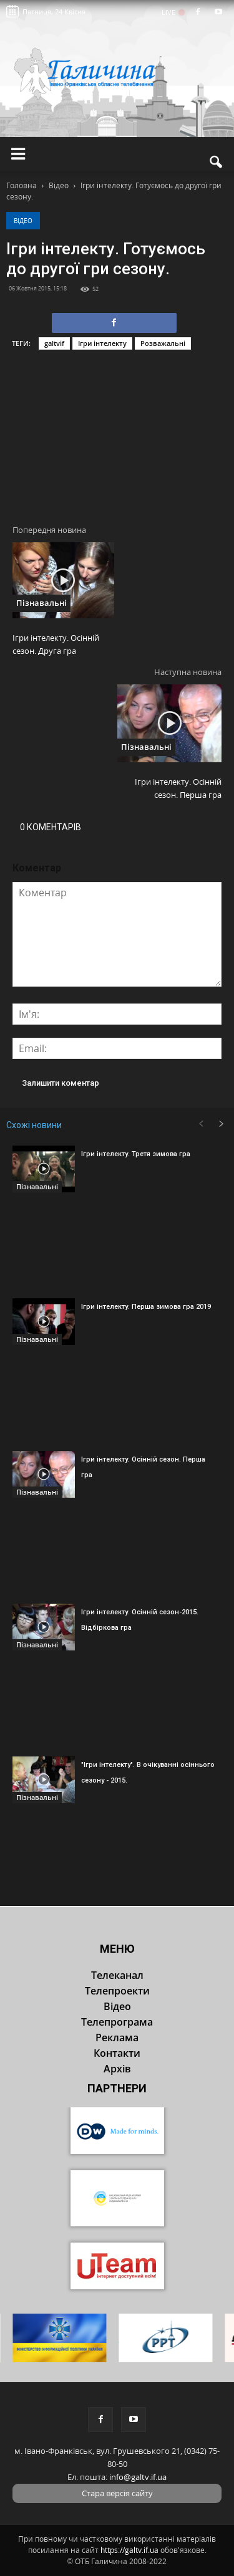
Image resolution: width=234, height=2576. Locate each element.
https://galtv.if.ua (129, 2550)
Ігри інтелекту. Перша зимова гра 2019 (146, 1307)
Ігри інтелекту (102, 343)
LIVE (172, 12)
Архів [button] (117, 2069)
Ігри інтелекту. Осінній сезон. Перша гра (178, 788)
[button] (216, 162)
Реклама (117, 2037)
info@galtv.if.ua (138, 2477)
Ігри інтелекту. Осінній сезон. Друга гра (55, 644)
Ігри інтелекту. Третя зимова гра (135, 1154)
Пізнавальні (41, 602)
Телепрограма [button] (117, 2022)
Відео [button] (117, 2006)
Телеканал (117, 1975)
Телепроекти (117, 1991)
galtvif (54, 343)
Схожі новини (34, 1125)
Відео (23, 220)
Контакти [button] (117, 2053)
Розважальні (162, 343)
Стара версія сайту (117, 2493)
